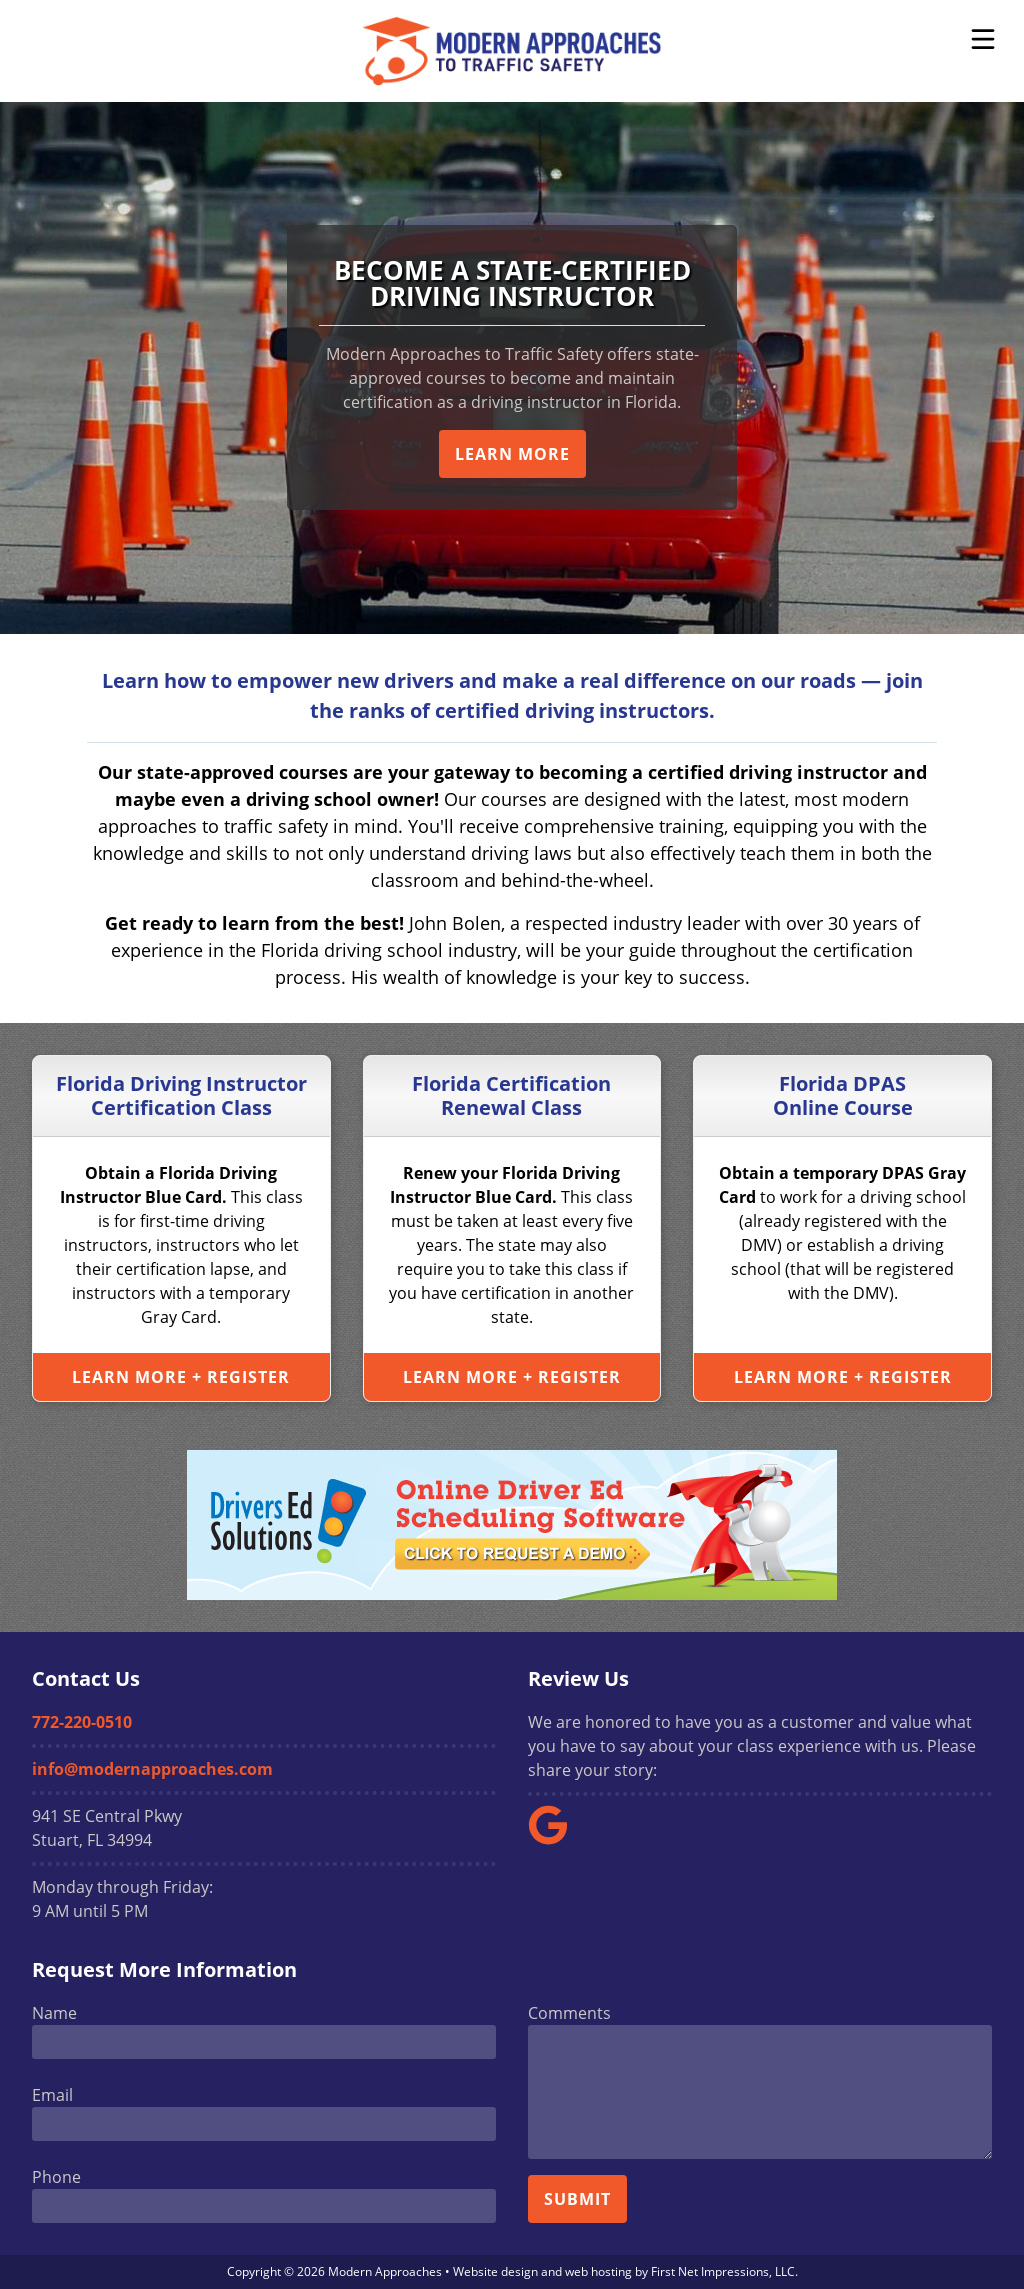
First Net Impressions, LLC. (724, 2271)
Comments (569, 2013)
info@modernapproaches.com (152, 1769)
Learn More (512, 454)
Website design (495, 2271)
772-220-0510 (82, 1722)
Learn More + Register (181, 1377)
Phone (56, 2177)
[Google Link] (556, 1839)
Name (54, 2013)
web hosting (598, 2271)
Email (52, 2095)
